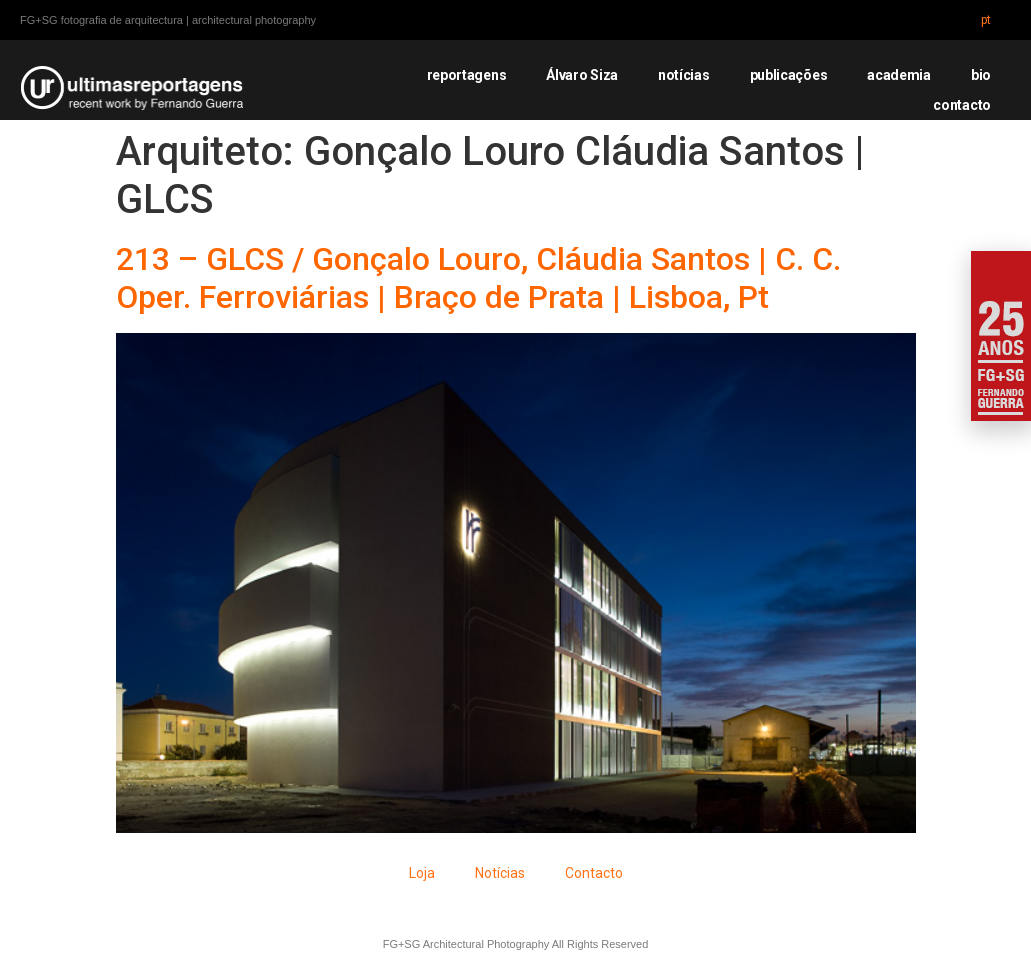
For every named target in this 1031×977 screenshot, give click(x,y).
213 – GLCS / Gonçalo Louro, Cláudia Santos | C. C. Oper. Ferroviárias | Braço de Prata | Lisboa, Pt (478, 278)
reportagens (467, 75)
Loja (422, 873)
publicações (789, 75)
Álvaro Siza (582, 75)
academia (899, 75)
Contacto (594, 873)
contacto (962, 105)
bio (981, 75)
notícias (684, 75)
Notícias (500, 873)
